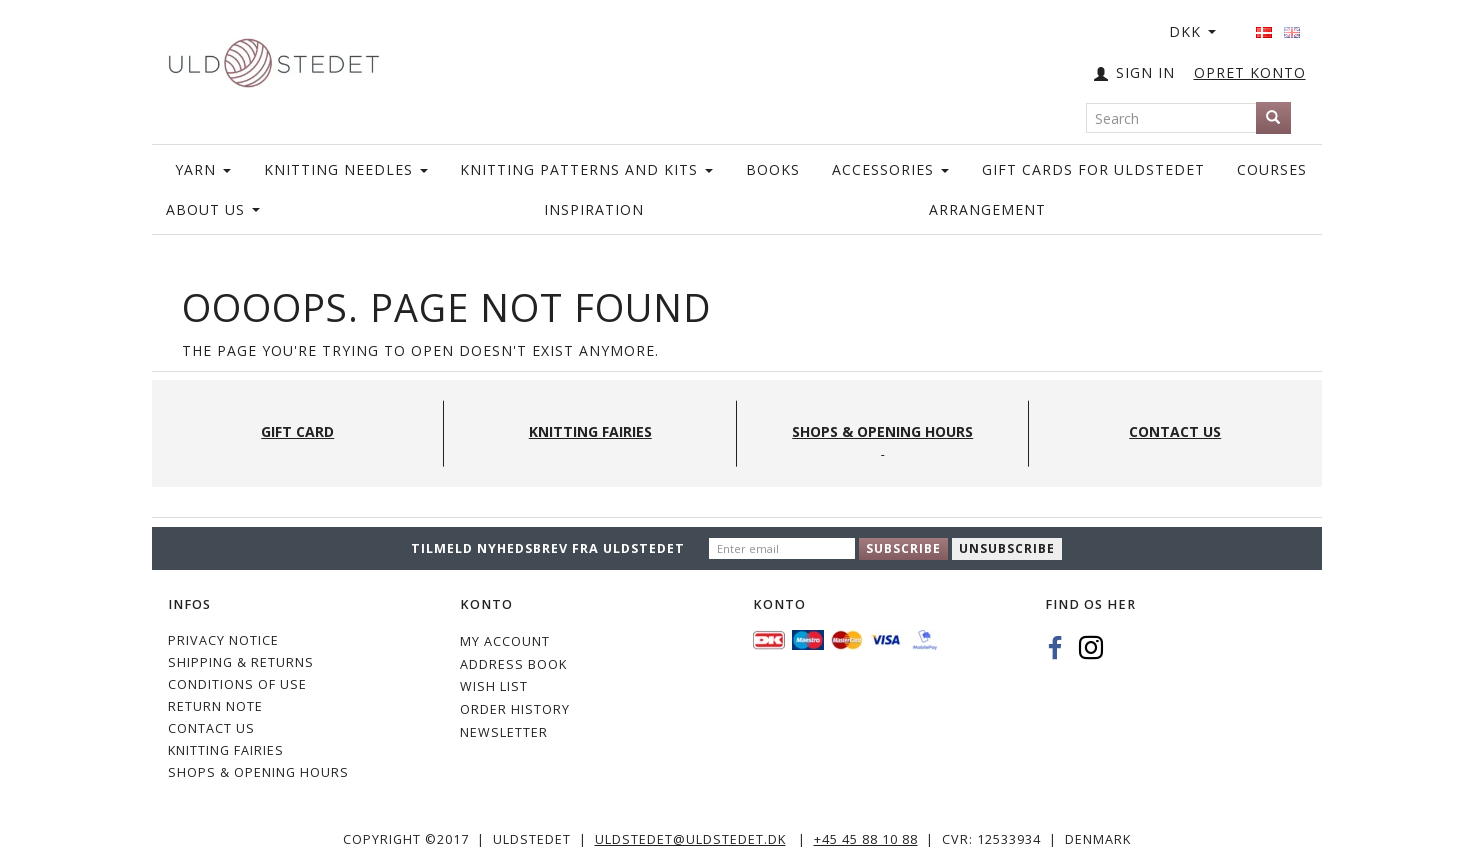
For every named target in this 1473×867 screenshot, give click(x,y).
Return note (215, 706)
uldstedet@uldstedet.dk (690, 839)
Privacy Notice (223, 640)
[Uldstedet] (274, 58)
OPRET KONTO (1250, 72)
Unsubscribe (1007, 548)
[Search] (1273, 118)
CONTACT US (211, 728)
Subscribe (903, 548)
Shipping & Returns (241, 662)
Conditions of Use (237, 684)
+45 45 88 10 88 (866, 839)
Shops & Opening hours (258, 772)
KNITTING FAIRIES (226, 750)
